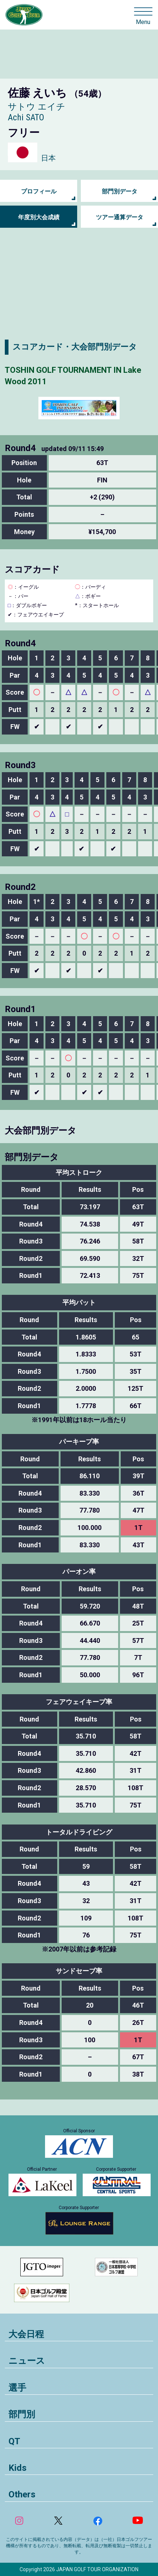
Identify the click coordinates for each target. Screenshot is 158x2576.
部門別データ (119, 191)
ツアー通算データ (119, 217)
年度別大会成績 (38, 217)
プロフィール (38, 191)
